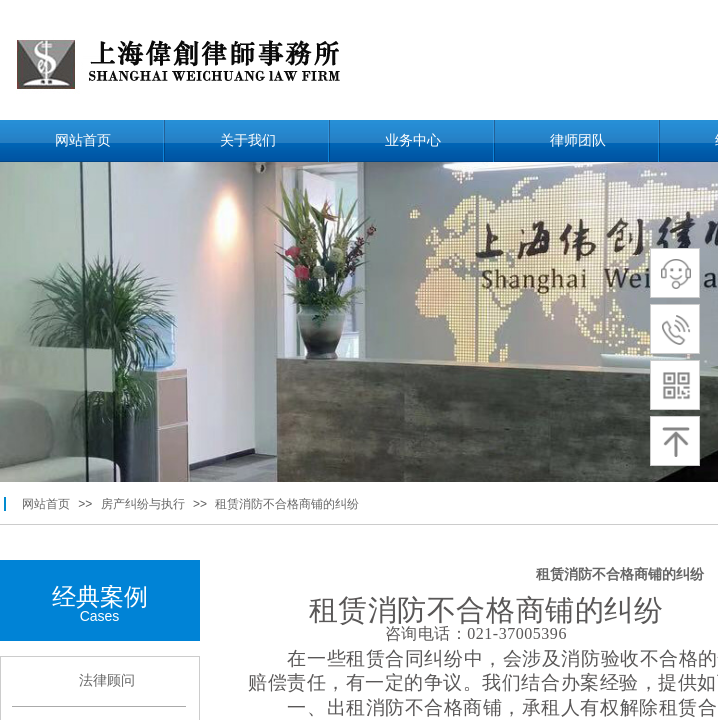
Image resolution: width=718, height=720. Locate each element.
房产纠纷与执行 (143, 504)
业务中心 (413, 140)
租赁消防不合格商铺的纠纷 (287, 504)
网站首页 (83, 140)
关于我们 (248, 140)
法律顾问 (107, 680)
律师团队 (578, 140)
